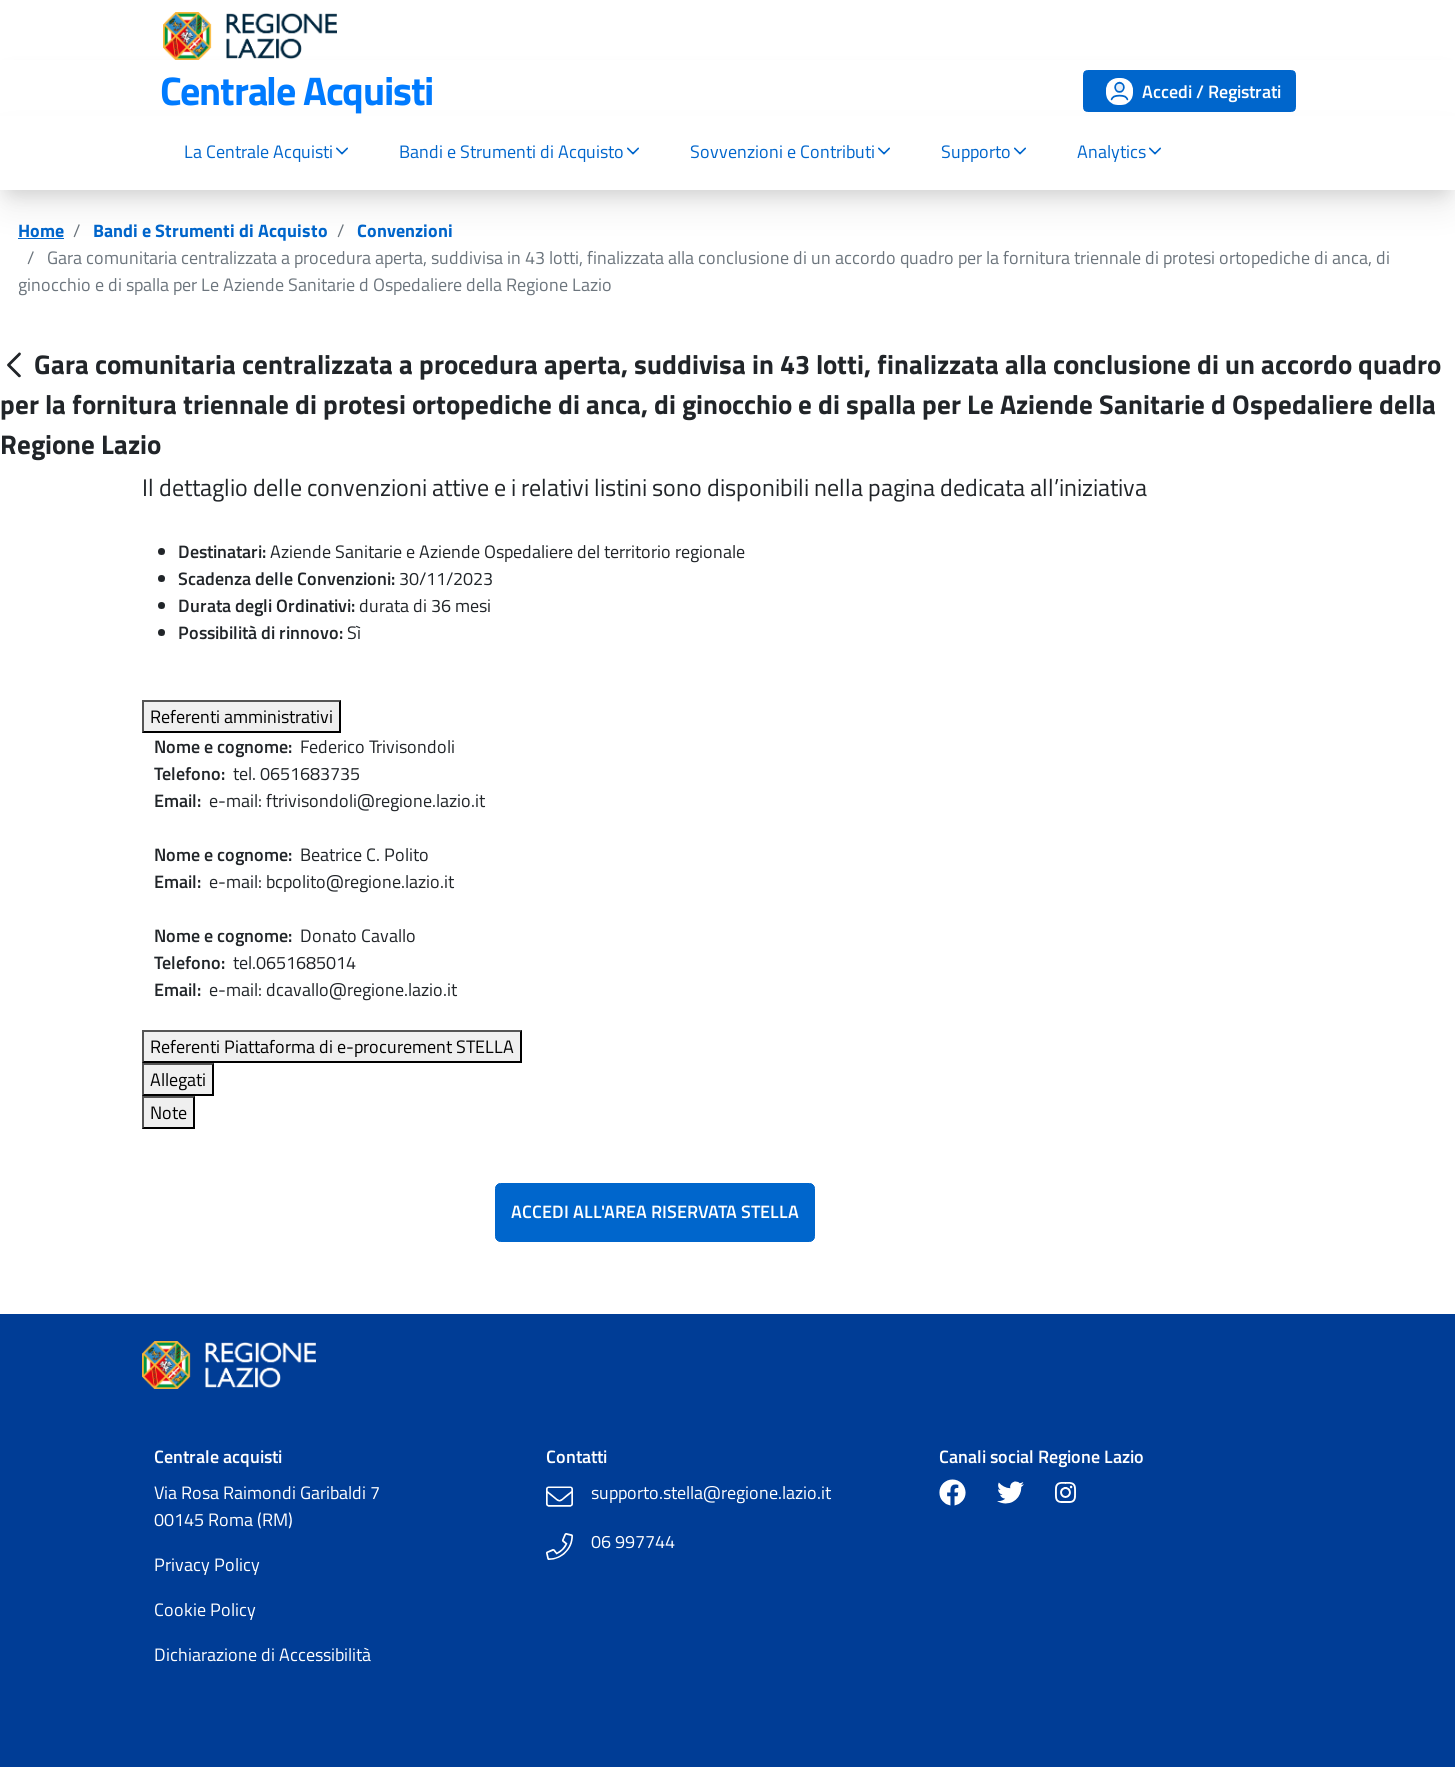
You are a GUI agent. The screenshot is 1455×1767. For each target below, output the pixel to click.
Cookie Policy (205, 1609)
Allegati (178, 1079)
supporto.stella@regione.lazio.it (711, 1492)
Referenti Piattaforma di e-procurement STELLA (332, 1046)
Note (168, 1112)
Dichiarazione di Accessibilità (262, 1654)
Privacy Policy (207, 1564)
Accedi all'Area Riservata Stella (655, 1211)
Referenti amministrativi (241, 716)
